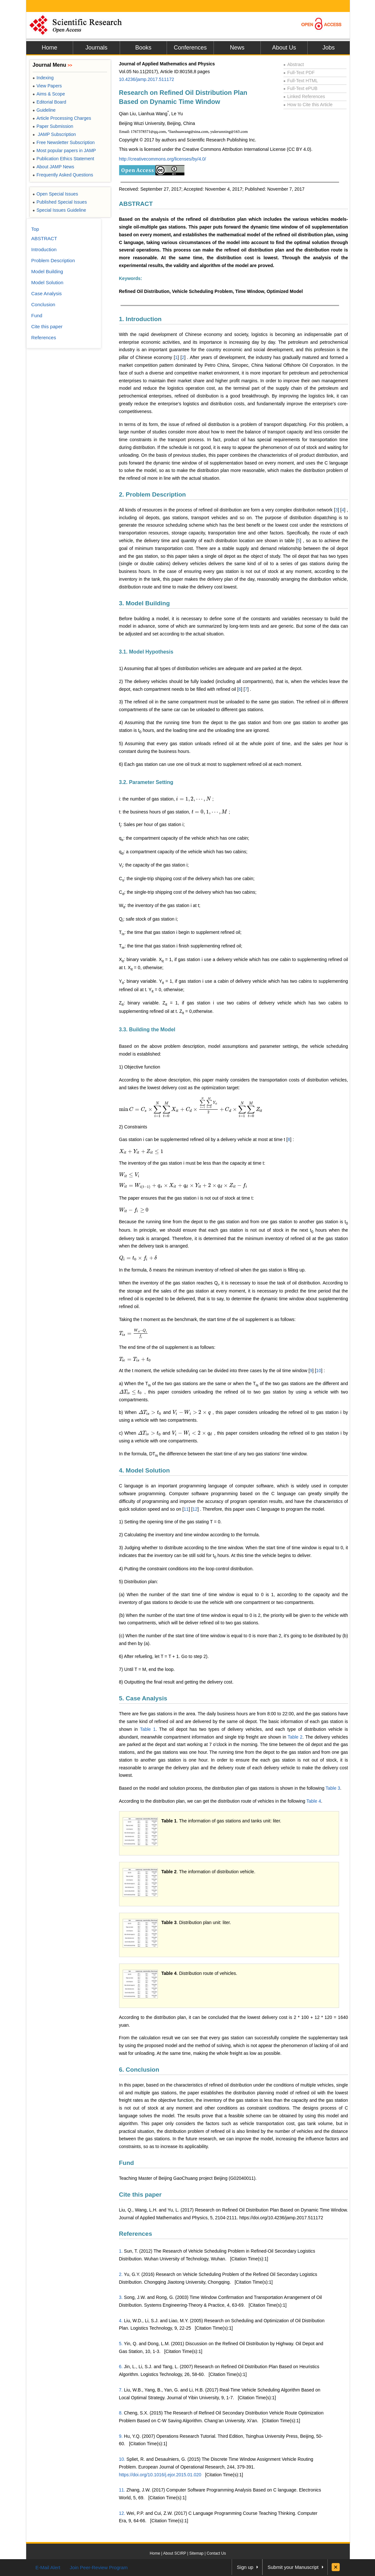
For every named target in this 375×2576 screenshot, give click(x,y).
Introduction (44, 249)
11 (186, 1509)
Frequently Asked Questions (63, 174)
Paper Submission (53, 126)
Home (49, 47)
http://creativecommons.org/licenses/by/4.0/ (162, 159)
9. (121, 2436)
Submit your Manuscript (293, 2567)
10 (318, 1370)
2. (121, 2274)
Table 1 (148, 1729)
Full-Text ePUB (300, 88)
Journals (96, 47)
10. (122, 2459)
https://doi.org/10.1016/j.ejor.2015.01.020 (160, 2474)
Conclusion (43, 304)
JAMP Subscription (54, 134)
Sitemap (196, 2553)
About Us (284, 47)
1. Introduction (140, 319)
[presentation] (193, 798)
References (135, 2233)
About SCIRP (174, 2553)
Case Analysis (46, 293)
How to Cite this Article (308, 104)
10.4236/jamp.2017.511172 (146, 79)
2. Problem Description (152, 494)
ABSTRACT (136, 203)
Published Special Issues (60, 202)
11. (122, 2489)
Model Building (47, 271)
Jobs (328, 47)
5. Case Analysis (143, 1698)
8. (121, 2412)
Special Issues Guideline (59, 210)
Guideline (44, 110)
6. (121, 2366)
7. (121, 2389)
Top (35, 229)
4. (121, 2320)
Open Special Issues (55, 193)
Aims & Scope (49, 93)
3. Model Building (144, 603)
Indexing (43, 77)
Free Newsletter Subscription (64, 142)
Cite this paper (140, 2194)
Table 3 (332, 1788)
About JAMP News (53, 166)
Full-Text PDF (299, 72)
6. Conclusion (139, 2069)
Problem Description (53, 260)
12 (195, 1509)
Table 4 (313, 1801)
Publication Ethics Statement (63, 158)
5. (121, 2343)
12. (122, 2513)
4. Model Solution (144, 1470)
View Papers (47, 85)
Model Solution (47, 282)
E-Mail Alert (48, 2567)
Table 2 (295, 1737)
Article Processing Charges (62, 118)
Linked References (304, 96)
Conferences (190, 47)
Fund (126, 2162)
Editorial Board (49, 102)
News (237, 47)
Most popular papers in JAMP (64, 150)
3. (121, 2297)
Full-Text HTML (300, 80)
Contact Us (216, 2553)
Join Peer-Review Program (98, 2567)
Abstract (293, 64)
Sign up (245, 2567)
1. (121, 2251)
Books (143, 47)
